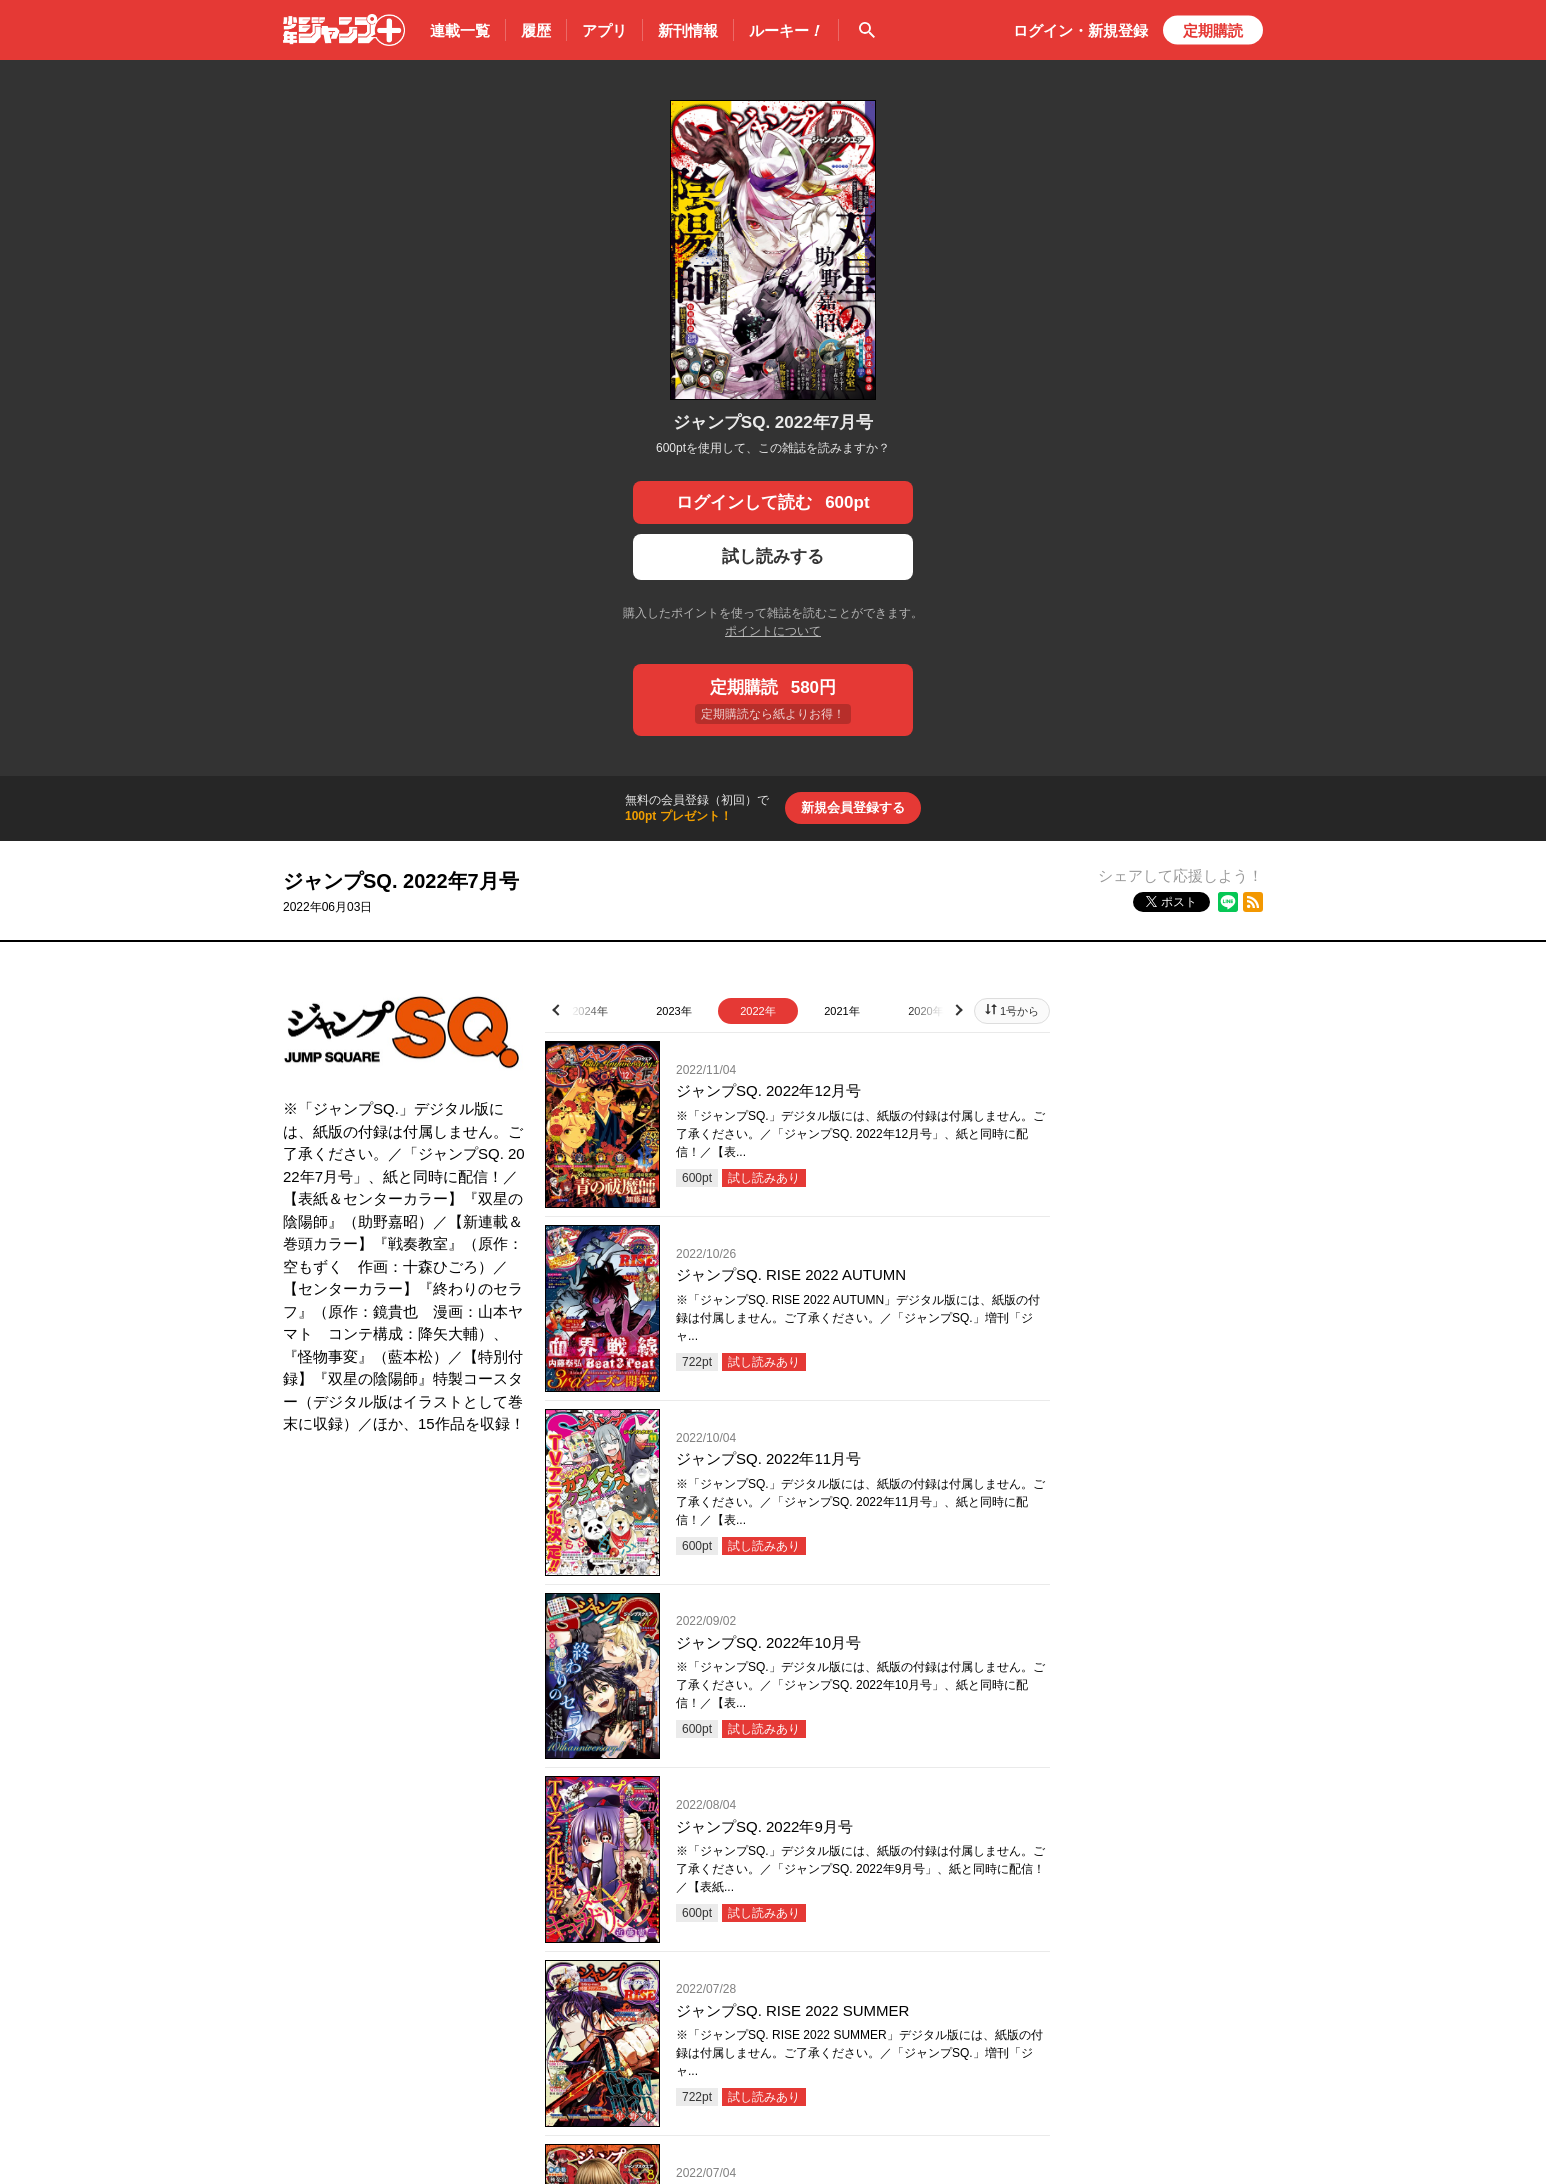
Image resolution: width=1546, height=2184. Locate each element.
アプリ (604, 30)
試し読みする (773, 556)
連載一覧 (460, 30)
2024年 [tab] (589, 1011)
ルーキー (786, 31)
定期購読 (1213, 30)
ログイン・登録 (1080, 30)
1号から (1019, 1011)
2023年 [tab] (673, 1011)
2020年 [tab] (925, 1011)
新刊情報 (688, 30)
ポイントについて (773, 631)
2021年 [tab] (841, 1011)
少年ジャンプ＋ (344, 30)
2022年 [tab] (757, 1011)
